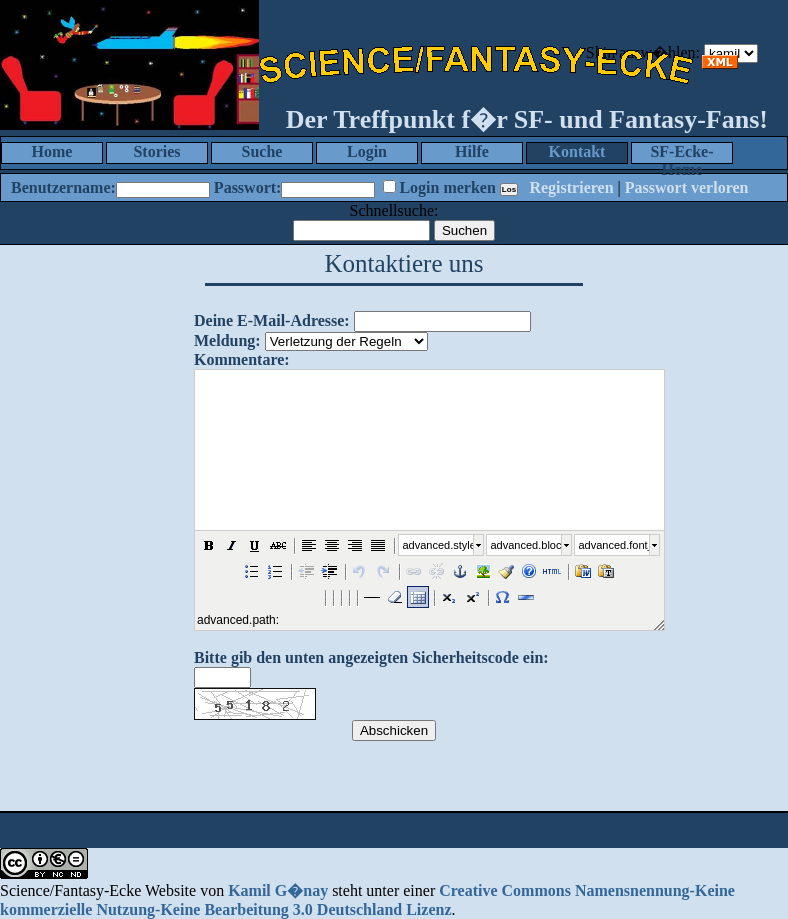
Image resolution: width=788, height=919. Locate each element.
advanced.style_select (438, 545)
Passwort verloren (687, 187)
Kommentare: (242, 359)
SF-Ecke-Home (681, 153)
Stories (156, 151)
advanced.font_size (614, 545)
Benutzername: (63, 187)
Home (52, 151)
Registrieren (571, 187)
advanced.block (526, 545)
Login (367, 151)
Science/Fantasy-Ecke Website (98, 890)
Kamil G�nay (278, 890)
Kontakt (577, 151)
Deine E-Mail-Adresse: (272, 320)
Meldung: (227, 340)
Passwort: (248, 187)
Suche (262, 151)
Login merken (447, 187)
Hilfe (472, 151)
